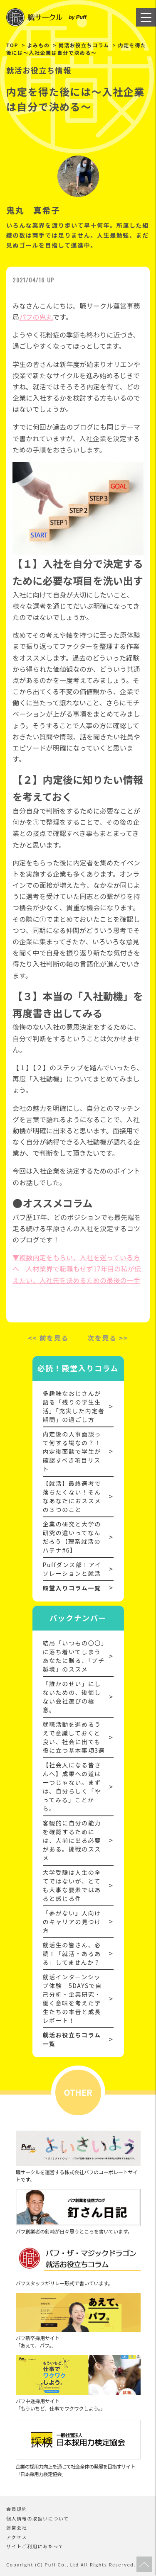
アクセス (16, 2537)
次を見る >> (107, 1338)
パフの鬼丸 (36, 317)
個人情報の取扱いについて (37, 2518)
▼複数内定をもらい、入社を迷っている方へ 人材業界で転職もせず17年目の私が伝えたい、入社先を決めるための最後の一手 (76, 1268)
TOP (12, 45)
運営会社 (16, 2527)
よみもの (38, 45)
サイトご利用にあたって (35, 2546)
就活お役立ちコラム (84, 45)
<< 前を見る (48, 1338)
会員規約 (16, 2509)
